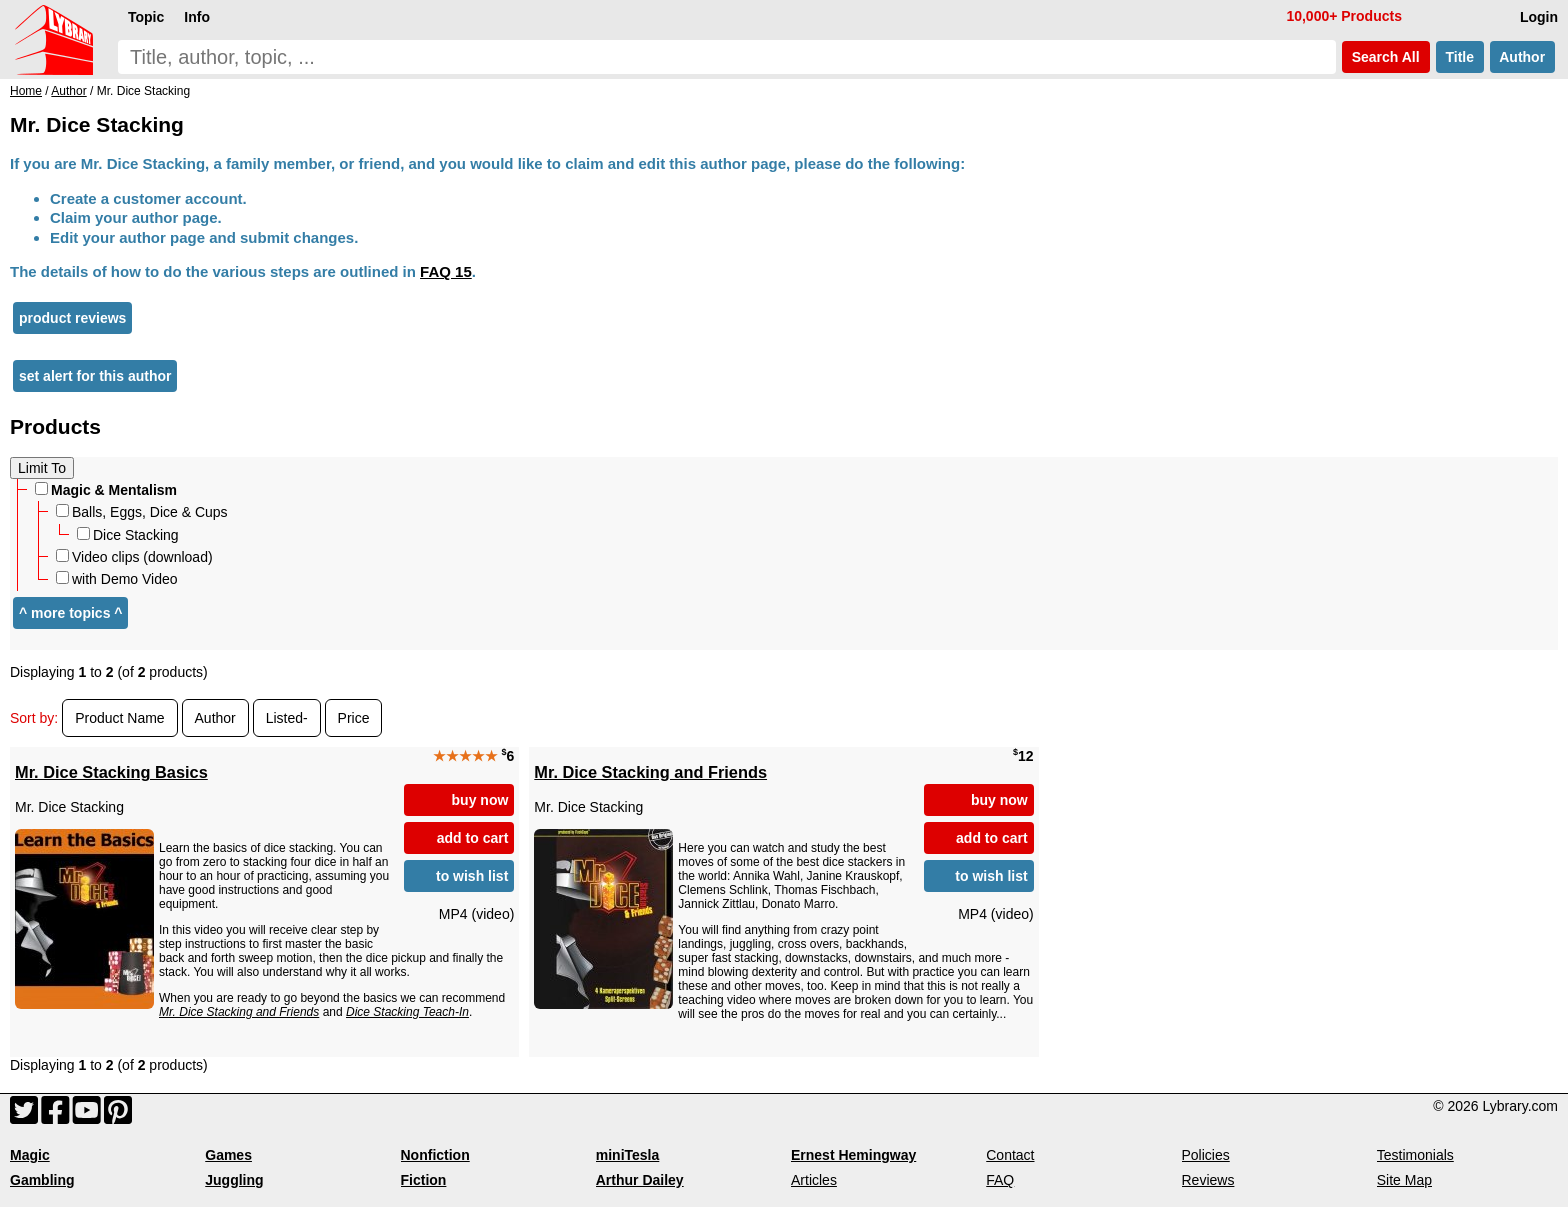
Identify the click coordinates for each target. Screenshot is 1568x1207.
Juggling (234, 1180)
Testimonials (1415, 1155)
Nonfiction (435, 1155)
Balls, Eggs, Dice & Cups (142, 512)
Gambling (42, 1180)
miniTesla (628, 1155)
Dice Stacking (128, 535)
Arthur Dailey (640, 1180)
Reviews (1208, 1180)
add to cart (473, 838)
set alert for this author (95, 376)
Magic (30, 1155)
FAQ (1000, 1180)
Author (1522, 57)
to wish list (472, 876)
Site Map (1404, 1180)
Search (1386, 57)
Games (228, 1155)
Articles (814, 1180)
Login (1539, 17)
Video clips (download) (134, 557)
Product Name (119, 718)
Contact (1010, 1155)
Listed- (287, 718)
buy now (480, 800)
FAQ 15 (446, 271)
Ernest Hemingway (853, 1155)
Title (1460, 57)
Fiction (424, 1180)
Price (354, 718)
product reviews (72, 318)
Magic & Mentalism (106, 490)
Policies (1206, 1155)
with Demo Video (117, 579)
